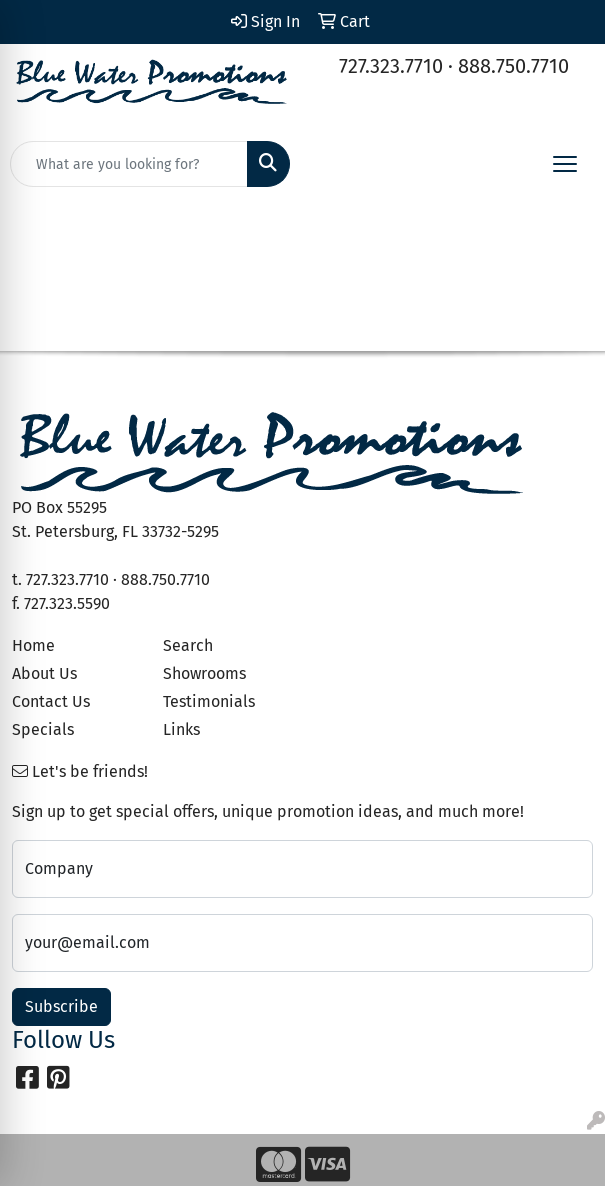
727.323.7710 (391, 66)
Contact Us (51, 701)
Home (33, 645)
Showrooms (204, 673)
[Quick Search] (129, 164)
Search (188, 645)
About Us (44, 673)
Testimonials (209, 701)
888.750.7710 (513, 66)
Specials (43, 729)
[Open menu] (565, 164)
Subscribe (61, 1006)
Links (181, 729)
